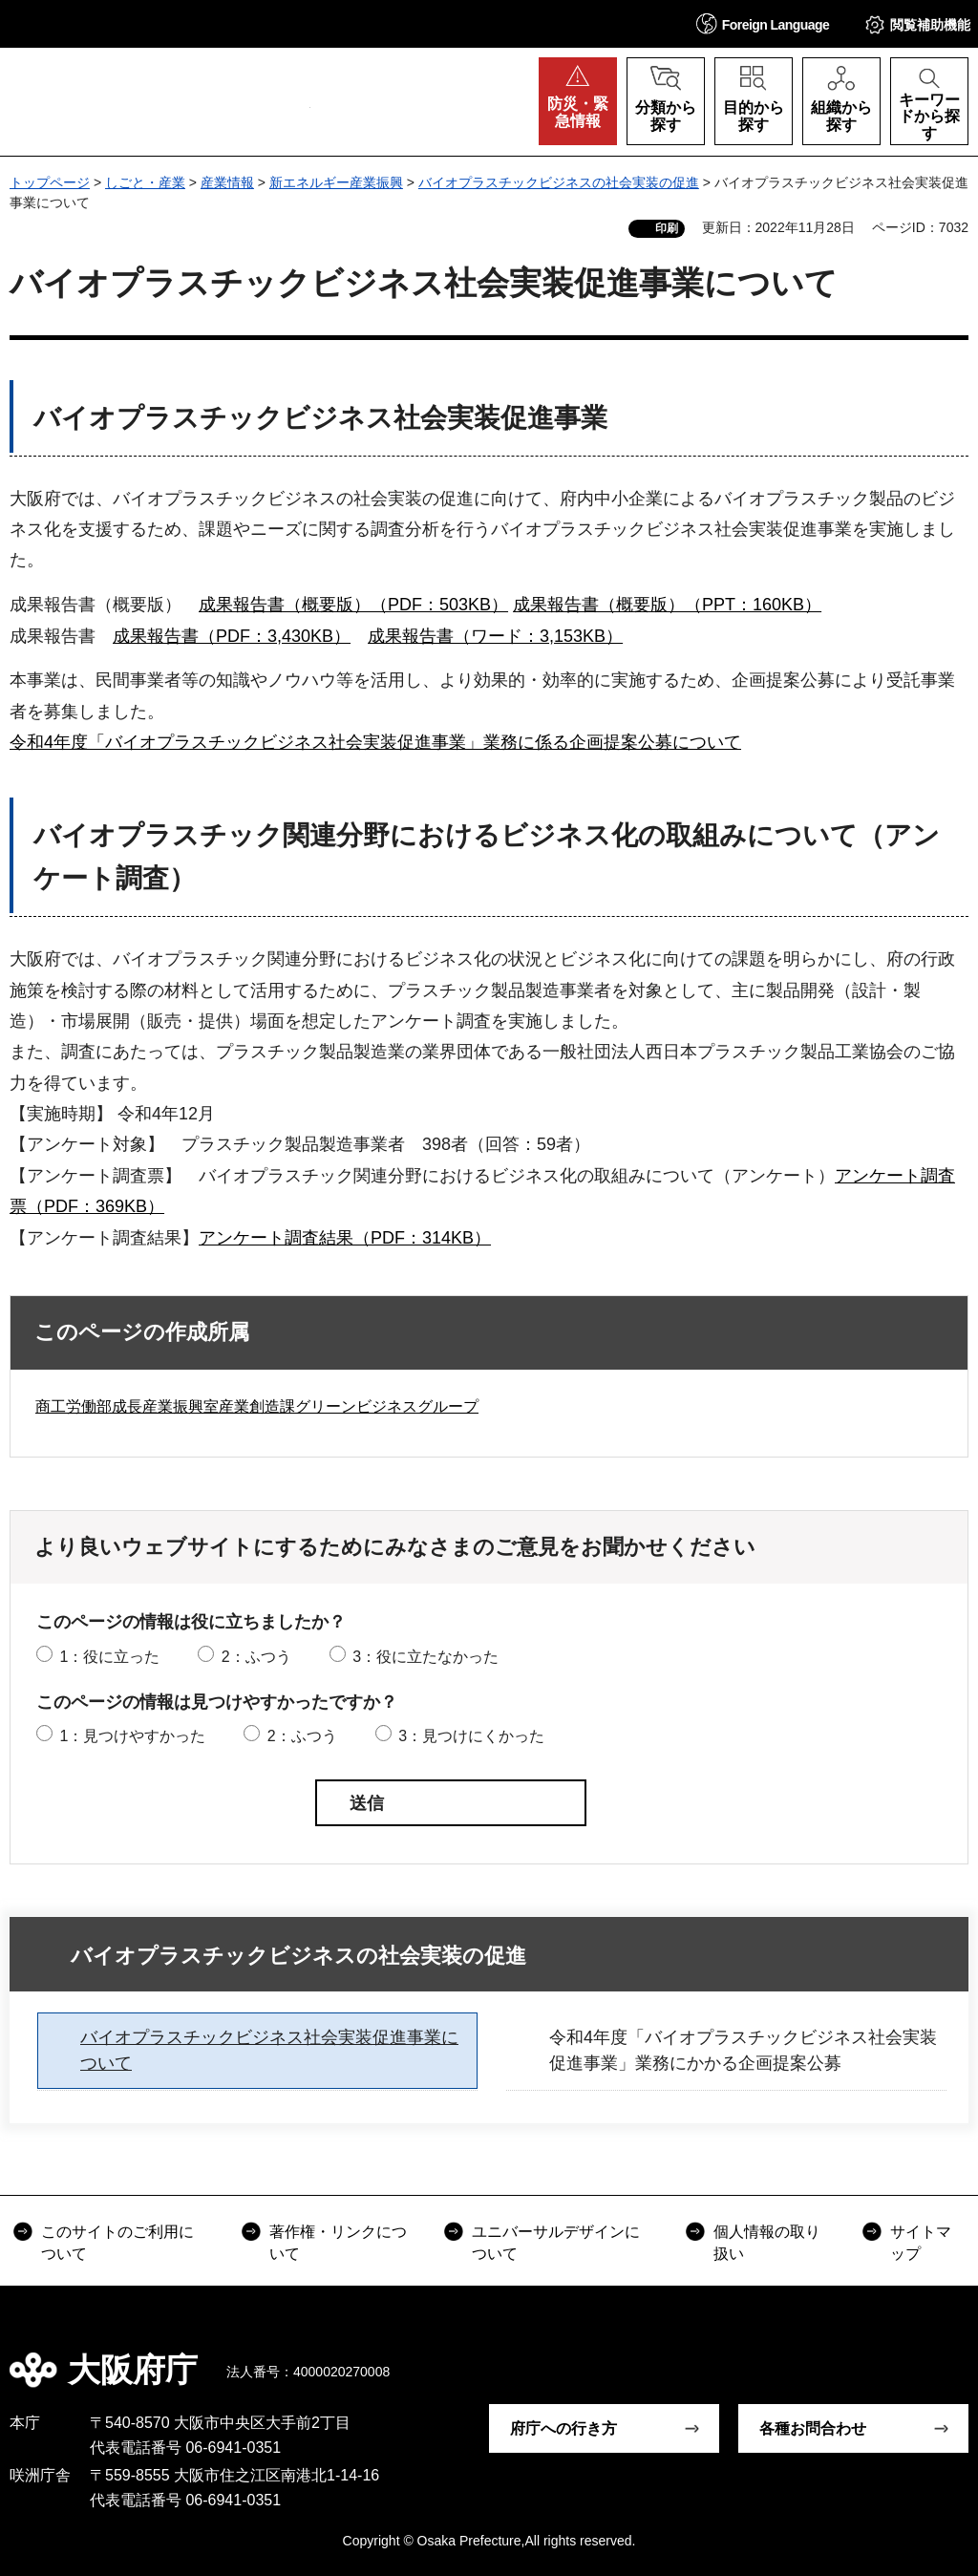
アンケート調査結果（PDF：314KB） (345, 1237)
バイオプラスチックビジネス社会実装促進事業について (269, 2050)
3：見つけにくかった (471, 1736)
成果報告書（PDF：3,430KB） (232, 636)
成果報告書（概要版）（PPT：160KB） (667, 604)
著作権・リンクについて (338, 2242)
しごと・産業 (145, 182)
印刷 (666, 228)
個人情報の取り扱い (766, 2242)
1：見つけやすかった (132, 1736)
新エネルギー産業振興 (336, 182)
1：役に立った (109, 1657)
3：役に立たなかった (425, 1657)
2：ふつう (256, 1657)
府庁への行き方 (563, 2428)
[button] (763, 23)
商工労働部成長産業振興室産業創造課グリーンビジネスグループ (256, 1406)
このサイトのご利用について (117, 2242)
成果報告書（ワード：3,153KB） (495, 636)
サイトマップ (920, 2242)
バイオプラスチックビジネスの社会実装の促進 (558, 182)
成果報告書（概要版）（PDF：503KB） (353, 604)
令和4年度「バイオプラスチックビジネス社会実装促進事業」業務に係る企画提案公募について (375, 742)
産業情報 (227, 182)
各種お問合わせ (812, 2428)
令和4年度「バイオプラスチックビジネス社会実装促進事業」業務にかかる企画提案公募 (743, 2050)
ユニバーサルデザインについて (556, 2242)
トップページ (50, 182)
